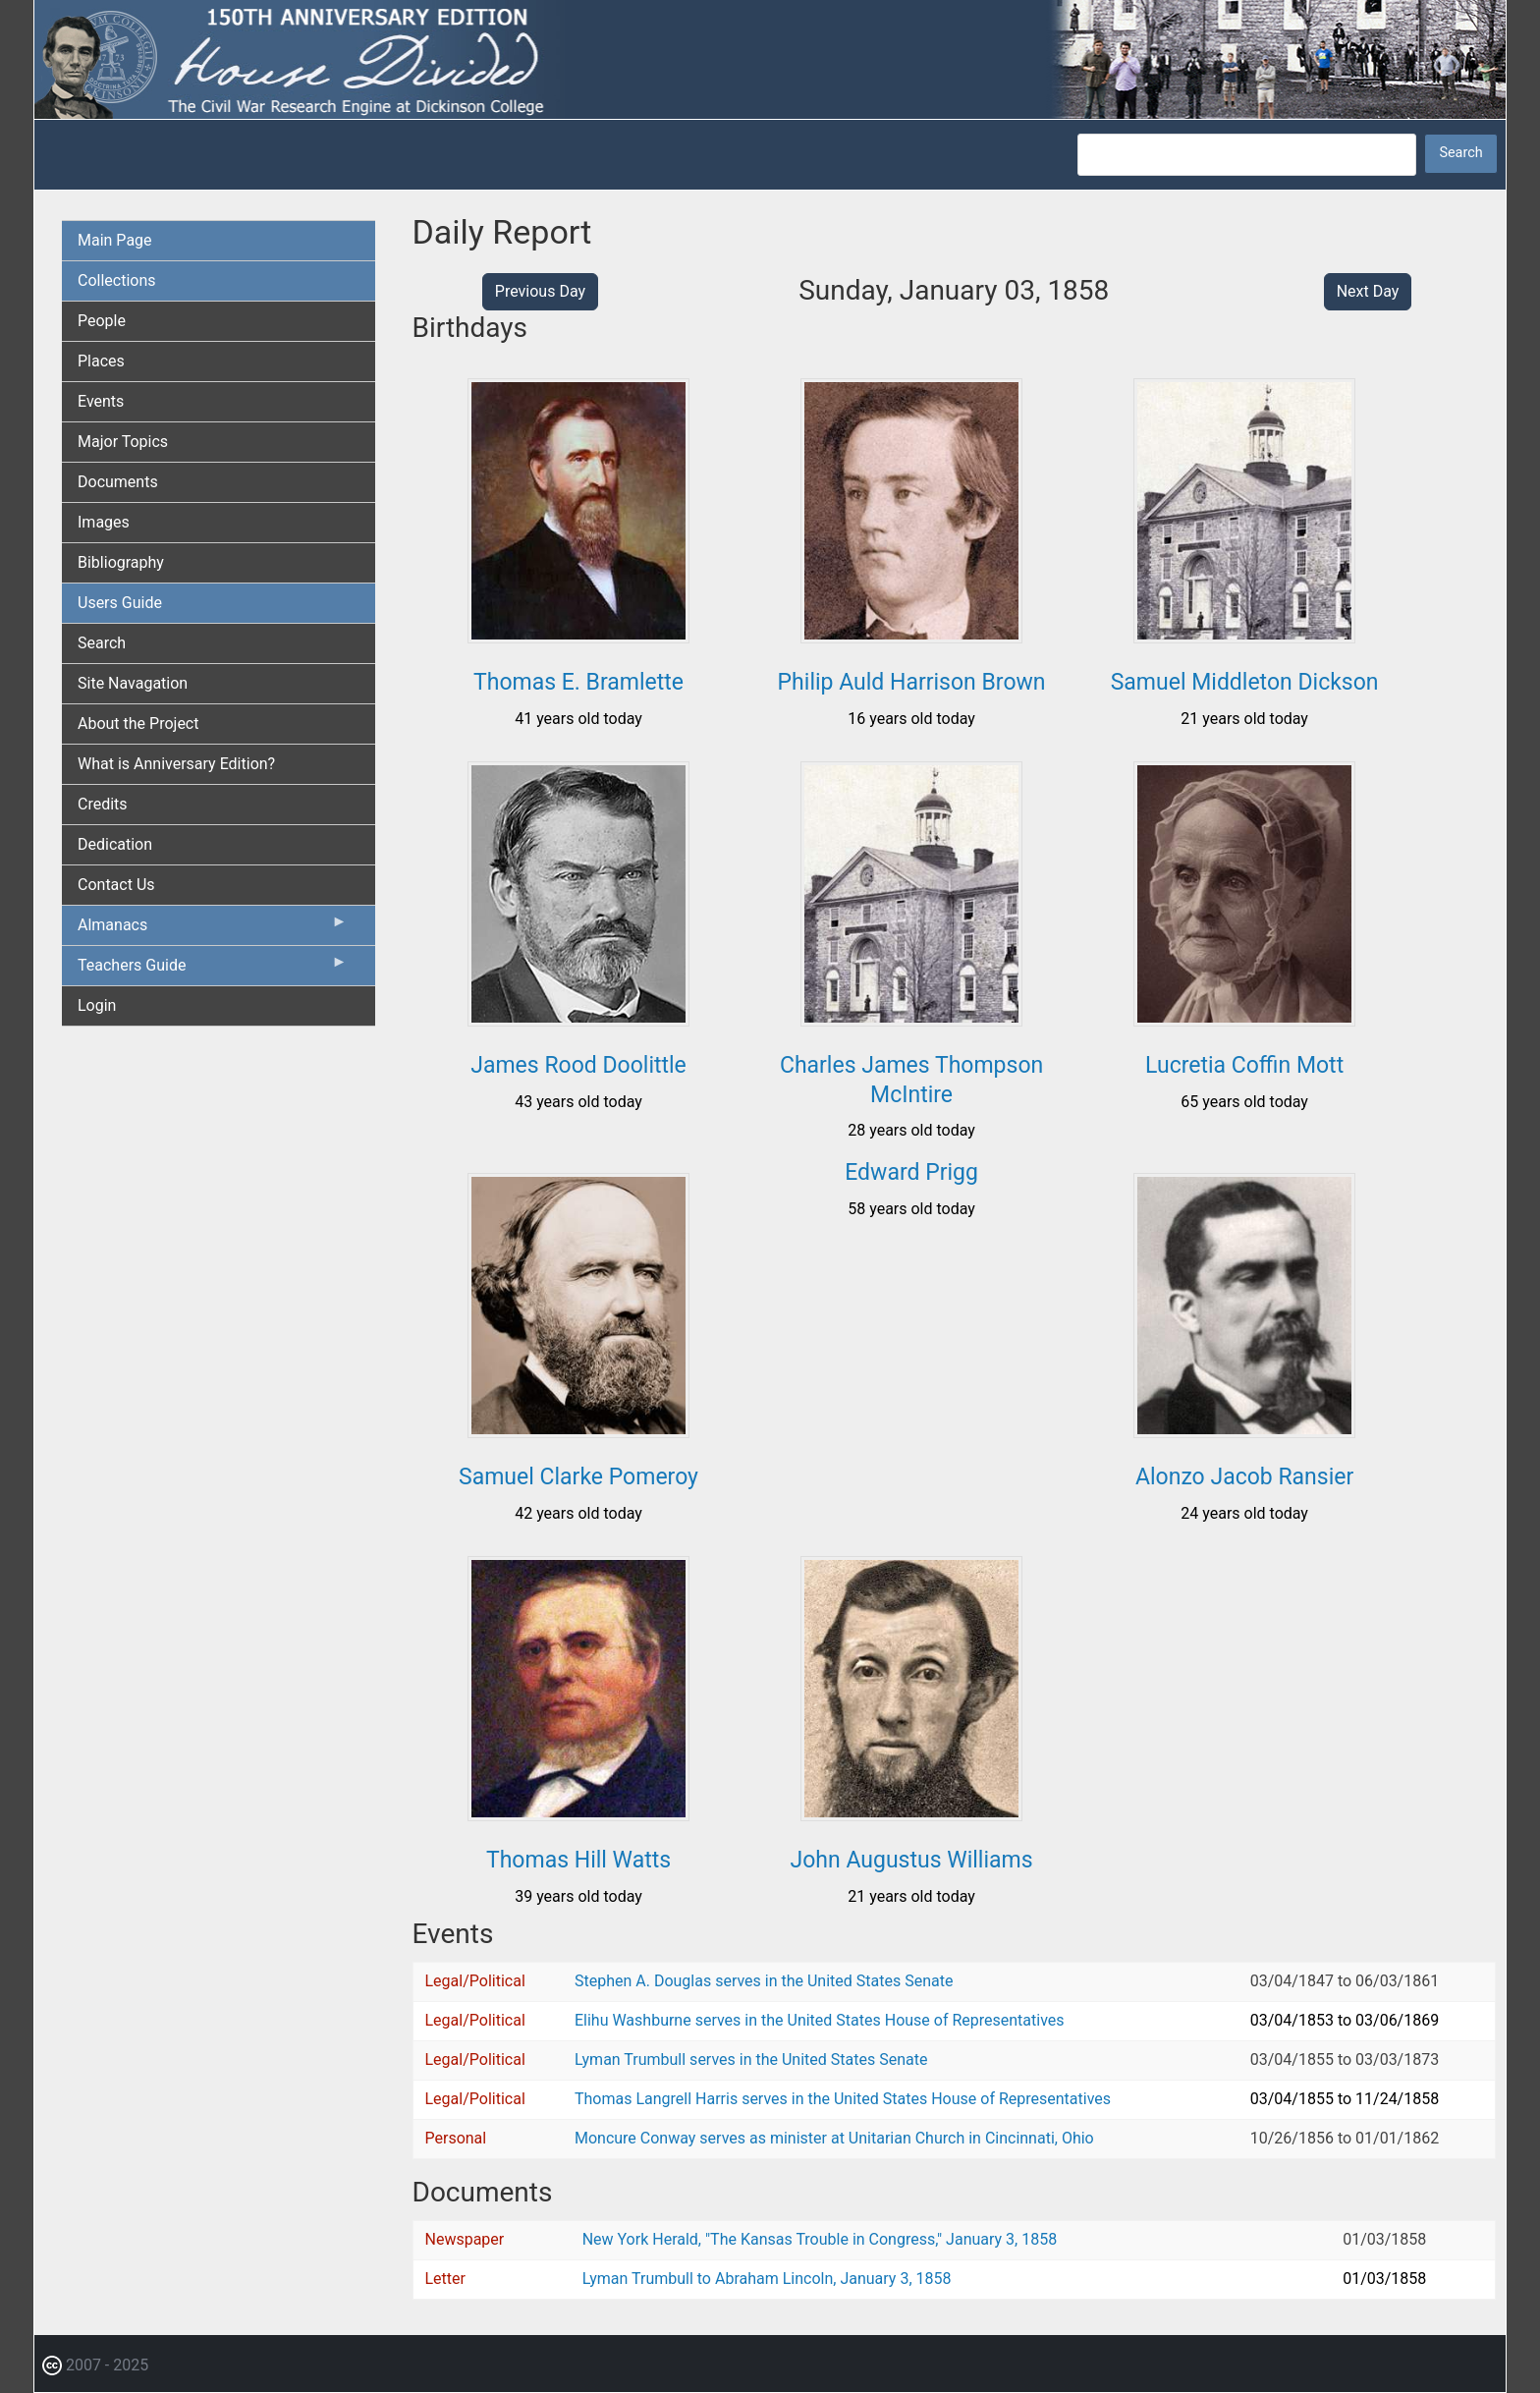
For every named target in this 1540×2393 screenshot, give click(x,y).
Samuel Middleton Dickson (1245, 682)
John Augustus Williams (912, 1860)
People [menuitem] (102, 320)
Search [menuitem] (102, 643)
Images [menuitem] (104, 522)
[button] (578, 636)
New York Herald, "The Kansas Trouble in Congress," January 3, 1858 (820, 2239)
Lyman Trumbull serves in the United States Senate (751, 2059)
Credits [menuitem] (103, 804)
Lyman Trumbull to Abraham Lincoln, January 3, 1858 (767, 2278)
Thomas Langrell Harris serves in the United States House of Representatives (843, 2098)
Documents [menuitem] (118, 482)
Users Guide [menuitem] (120, 602)
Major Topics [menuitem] (123, 441)
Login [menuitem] (97, 1005)
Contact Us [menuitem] (116, 884)
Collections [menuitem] (117, 280)
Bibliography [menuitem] (121, 562)
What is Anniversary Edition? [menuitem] (176, 763)
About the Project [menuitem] (138, 723)
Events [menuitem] (101, 401)
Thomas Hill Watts (578, 1860)
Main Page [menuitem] (115, 240)
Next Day (1368, 291)
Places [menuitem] (101, 361)
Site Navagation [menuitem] (133, 683)
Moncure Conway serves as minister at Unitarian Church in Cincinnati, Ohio (834, 2138)
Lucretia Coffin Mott (1244, 1065)
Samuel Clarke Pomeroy (578, 1477)
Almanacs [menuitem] (212, 929)
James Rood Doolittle (578, 1065)
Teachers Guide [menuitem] (212, 969)
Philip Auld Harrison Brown (912, 682)
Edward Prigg (911, 1172)
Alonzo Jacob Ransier (1244, 1477)
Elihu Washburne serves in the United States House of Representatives (820, 2020)
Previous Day (540, 291)
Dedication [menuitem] (115, 844)
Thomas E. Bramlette (578, 682)
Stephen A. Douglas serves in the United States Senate (764, 1981)
